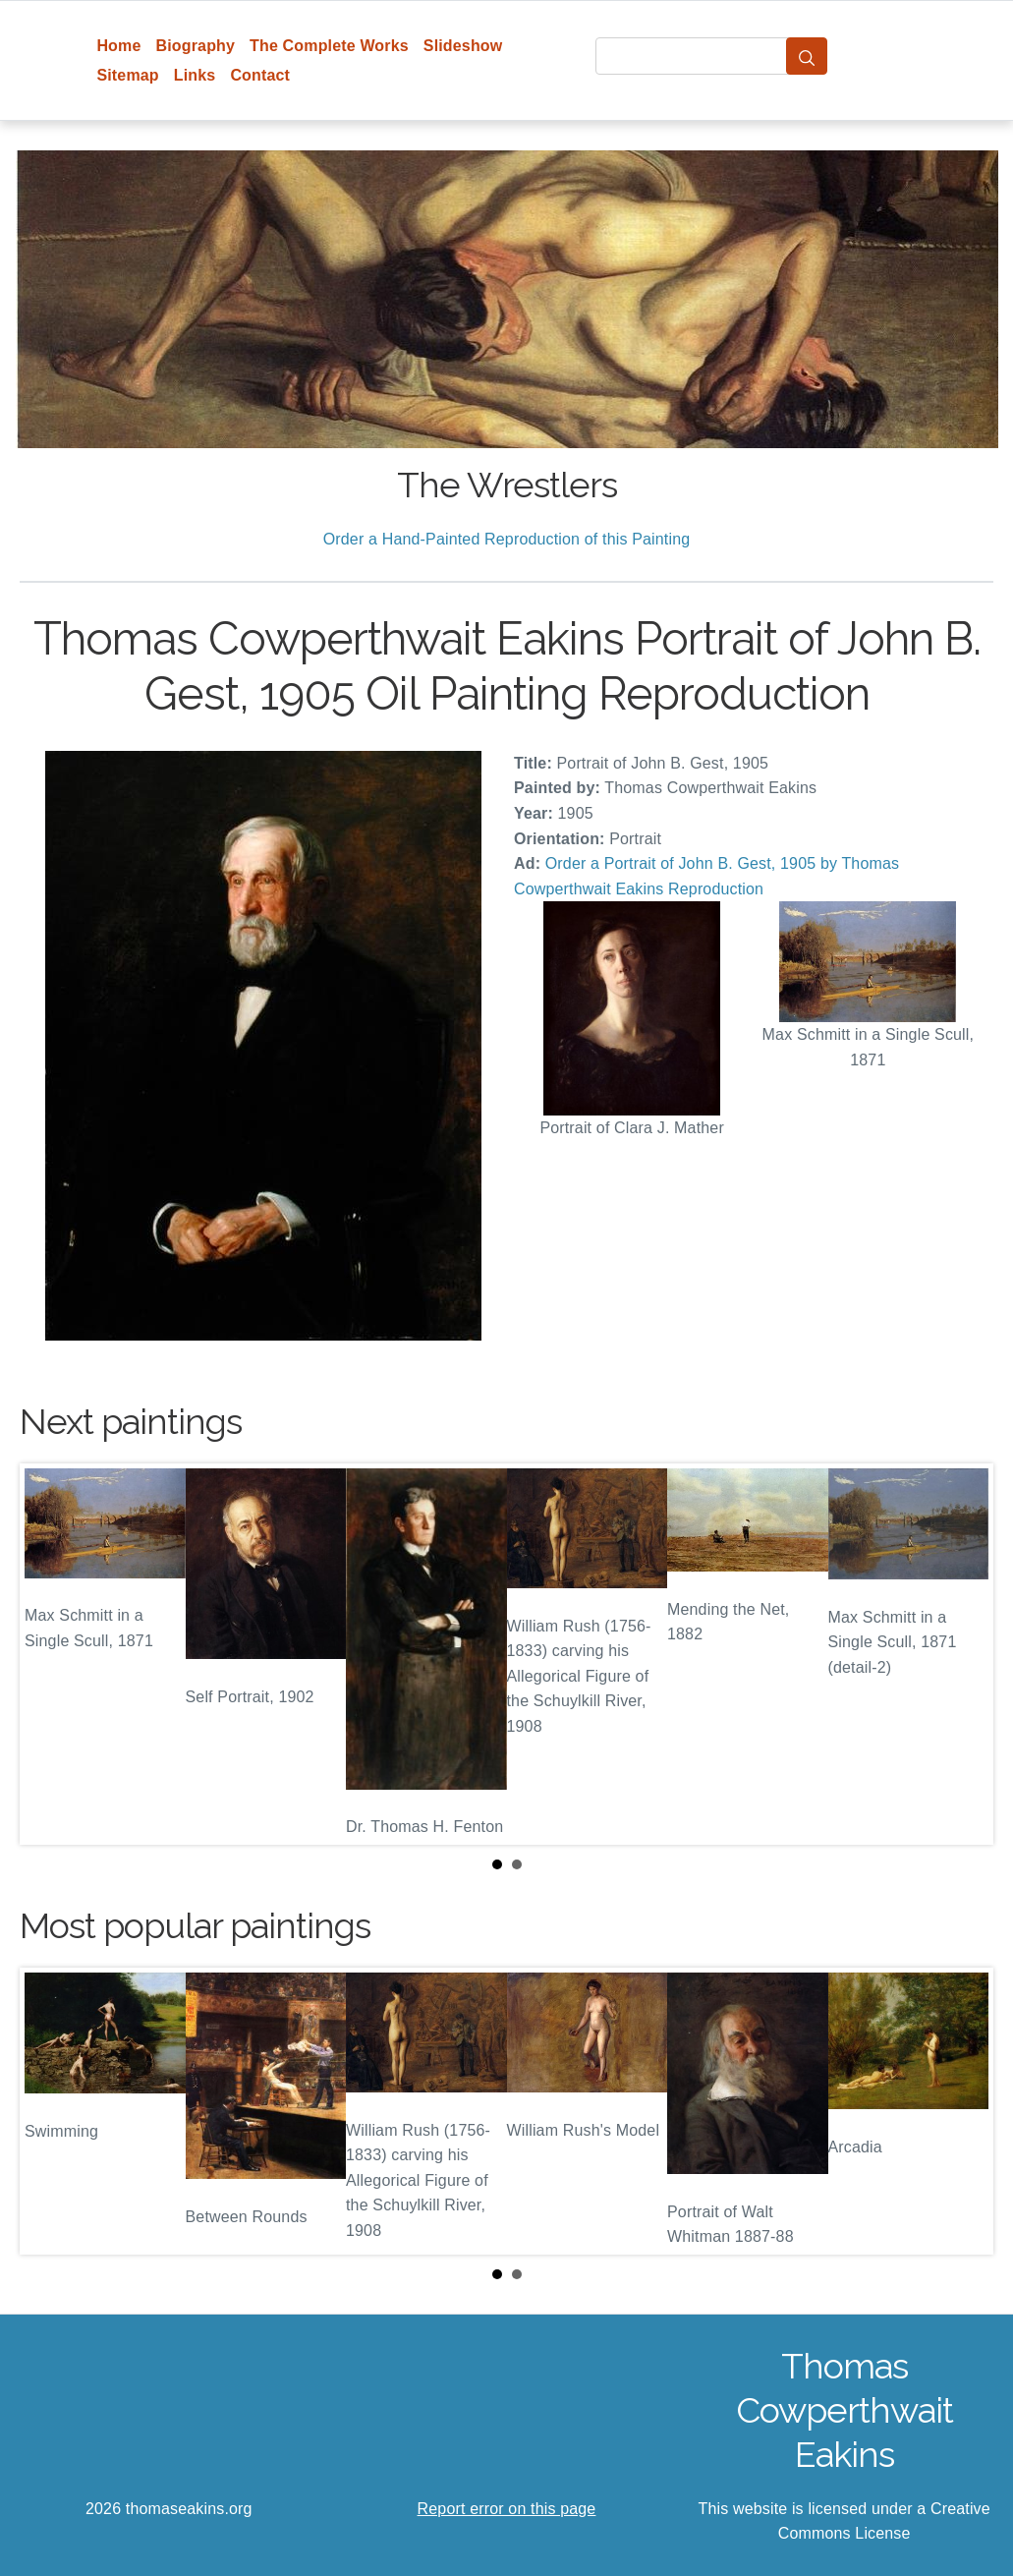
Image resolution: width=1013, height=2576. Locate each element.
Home (118, 45)
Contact (260, 75)
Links (195, 75)
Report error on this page (507, 2508)
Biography (196, 45)
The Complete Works (329, 45)
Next (963, 1654)
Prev (50, 1654)
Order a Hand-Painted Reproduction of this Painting (507, 539)
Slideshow (463, 45)
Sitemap (127, 75)
